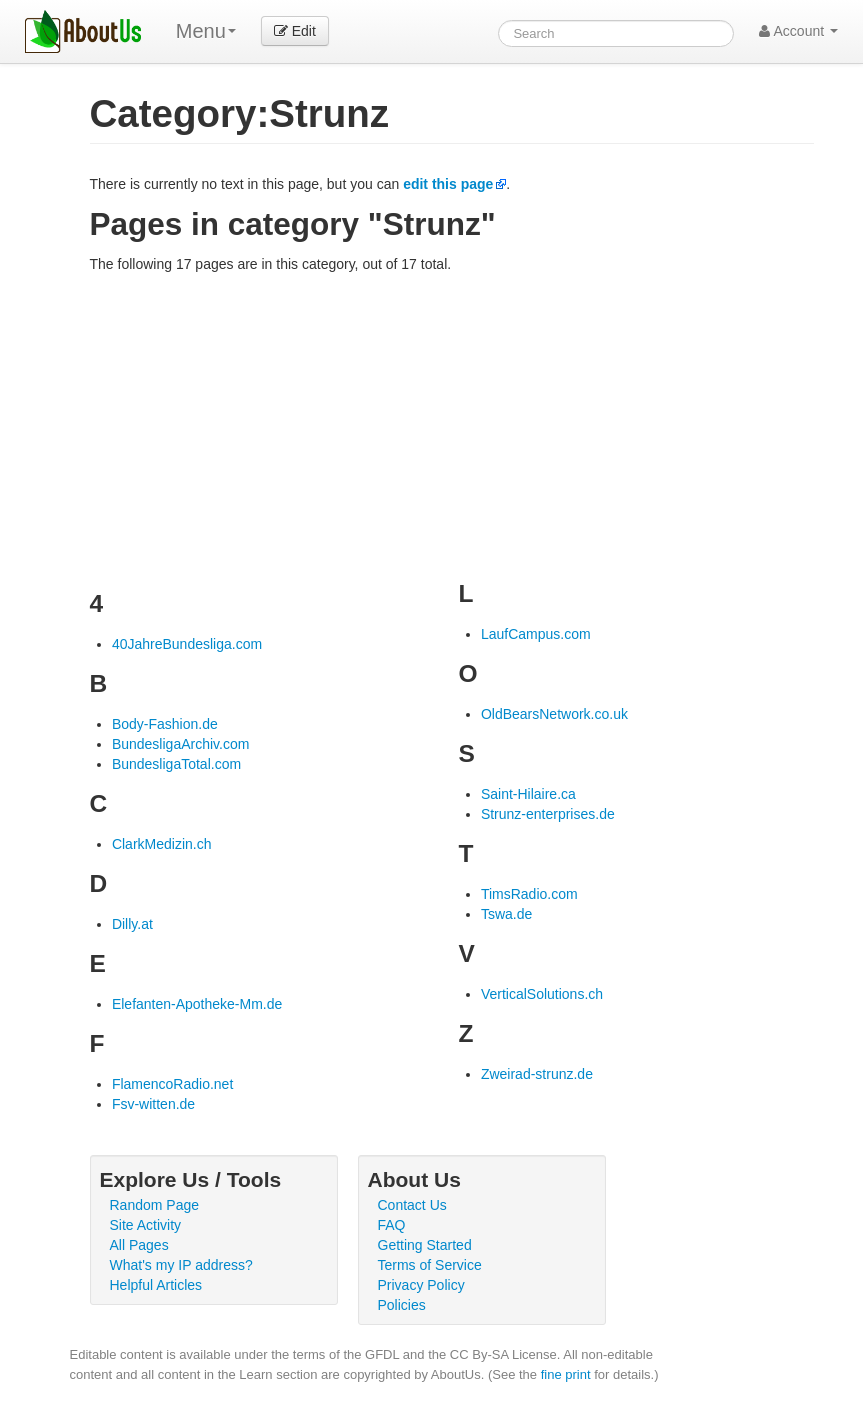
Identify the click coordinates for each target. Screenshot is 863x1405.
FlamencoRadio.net (172, 1084)
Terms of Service (430, 1265)
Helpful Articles (156, 1285)
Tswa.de (506, 914)
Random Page (155, 1205)
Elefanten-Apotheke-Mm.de (197, 1004)
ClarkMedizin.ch (162, 844)
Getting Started (425, 1245)
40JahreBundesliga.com (187, 644)
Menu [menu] (206, 31)
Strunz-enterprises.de (548, 814)
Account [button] (798, 31)
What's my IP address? (181, 1265)
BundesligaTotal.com (176, 764)
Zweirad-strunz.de (537, 1074)
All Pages (139, 1245)
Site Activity (146, 1225)
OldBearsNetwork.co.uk (554, 714)
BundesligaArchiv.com (180, 744)
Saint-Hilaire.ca (528, 794)
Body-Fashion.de (165, 724)
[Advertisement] (452, 424)
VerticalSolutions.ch (542, 994)
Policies (402, 1305)
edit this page (448, 184)
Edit (295, 31)
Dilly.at (132, 924)
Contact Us (412, 1205)
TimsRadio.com (529, 894)
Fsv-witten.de (153, 1104)
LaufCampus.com (536, 634)
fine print (566, 1374)
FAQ (392, 1225)
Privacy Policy (421, 1285)
